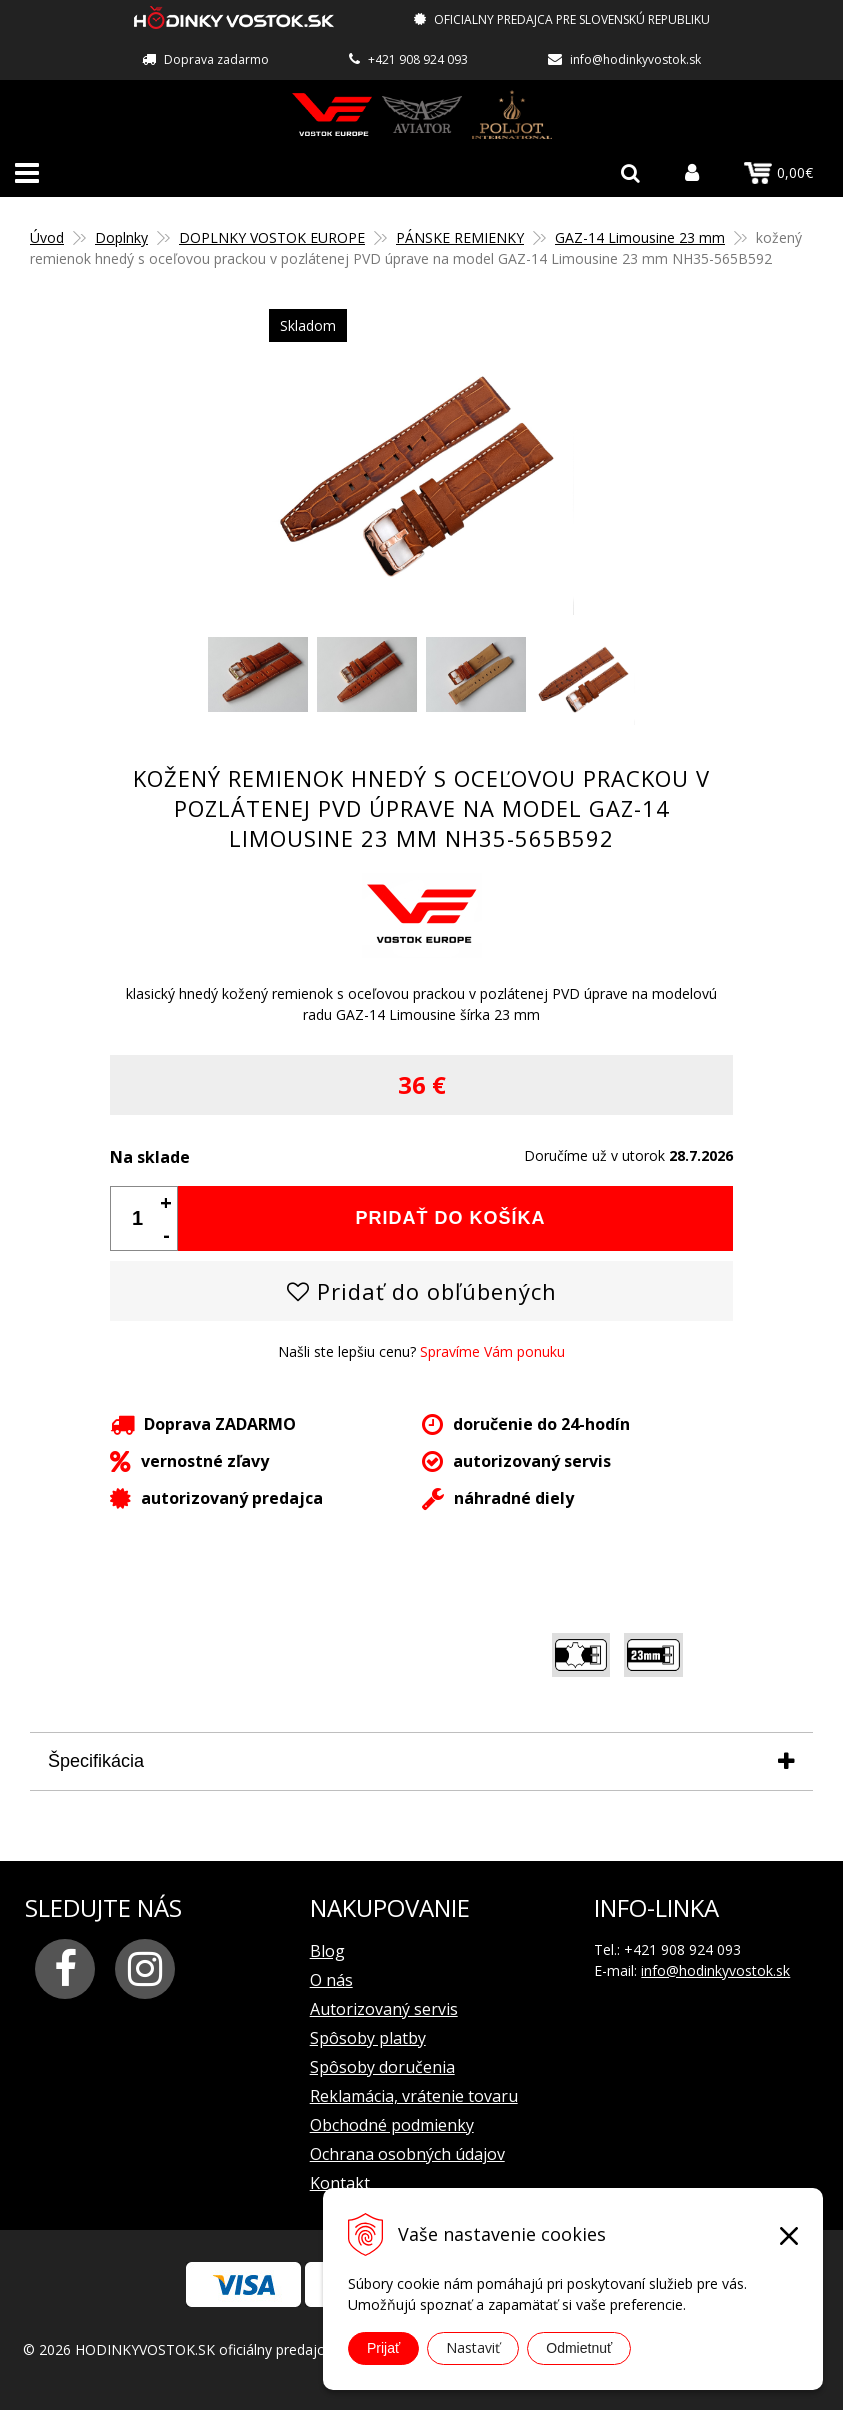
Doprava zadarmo (216, 59)
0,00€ (778, 173)
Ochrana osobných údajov (407, 2153)
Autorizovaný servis (384, 2008)
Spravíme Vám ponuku (492, 1350)
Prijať (383, 2348)
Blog (327, 1950)
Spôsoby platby (368, 2037)
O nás (331, 1979)
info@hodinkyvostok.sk (635, 59)
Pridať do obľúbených (422, 1290)
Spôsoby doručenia (382, 2066)
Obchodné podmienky (392, 2124)
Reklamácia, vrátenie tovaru (414, 2095)
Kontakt (340, 2182)
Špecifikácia (96, 1760)
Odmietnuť (579, 2348)
